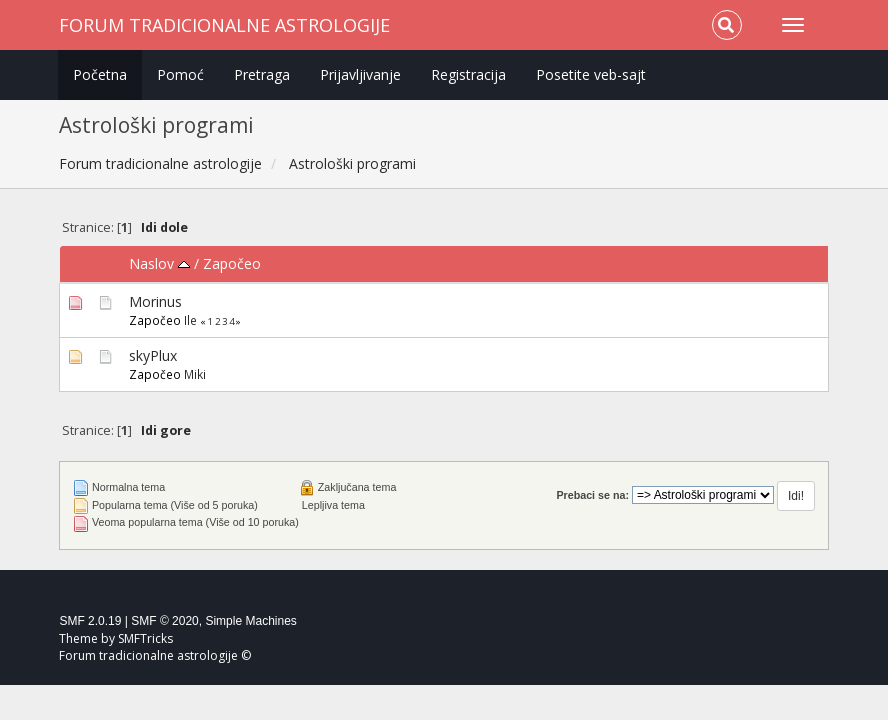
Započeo (232, 263)
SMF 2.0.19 (90, 621)
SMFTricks (145, 638)
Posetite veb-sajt (591, 74)
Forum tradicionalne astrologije (224, 25)
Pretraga (262, 74)
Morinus (155, 301)
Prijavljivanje (360, 74)
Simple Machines (250, 621)
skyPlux (153, 355)
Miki (195, 374)
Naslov (159, 263)
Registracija (468, 74)
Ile (190, 320)
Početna (100, 74)
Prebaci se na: (592, 495)
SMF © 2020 (165, 621)
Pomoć (180, 74)
